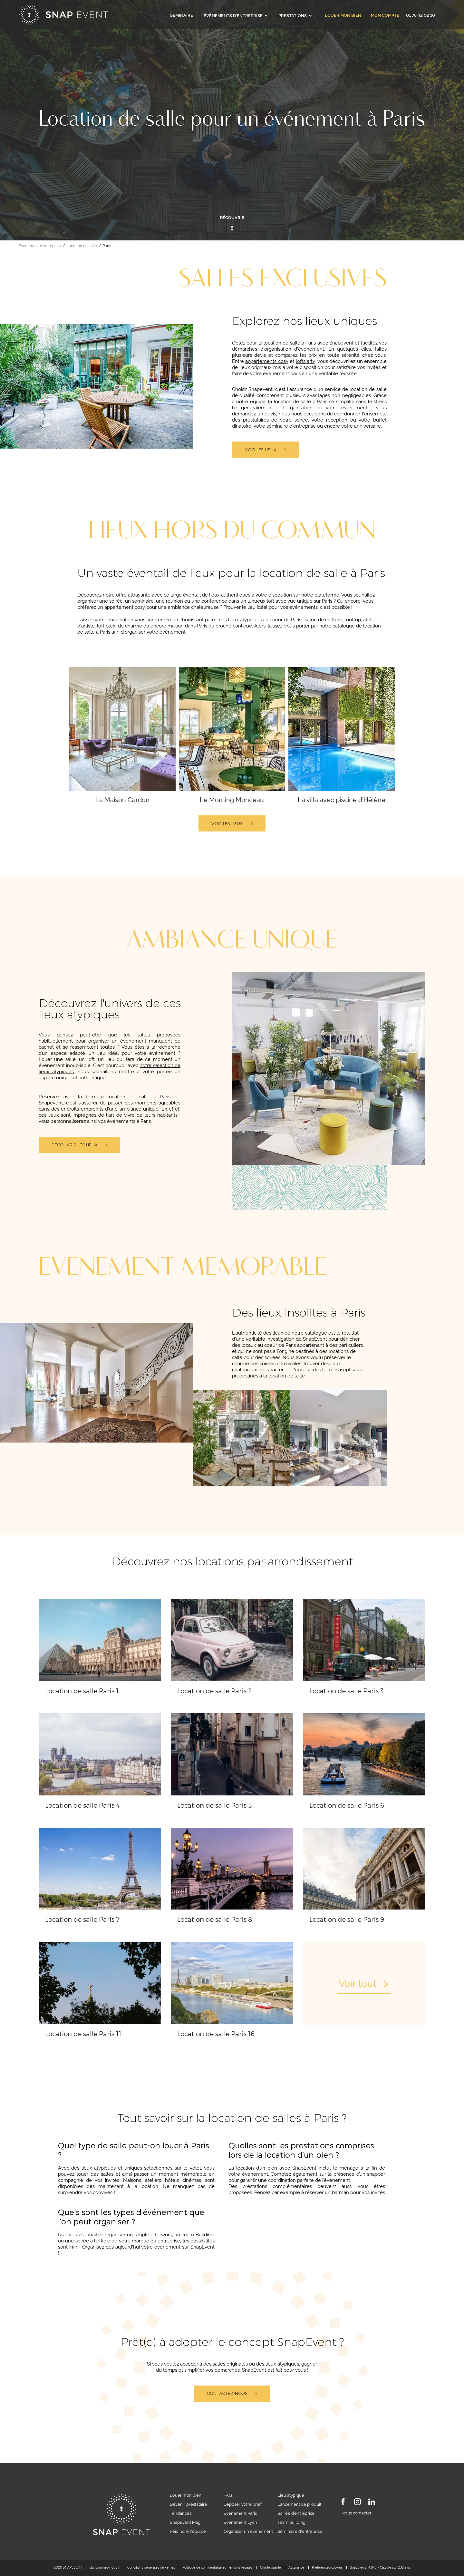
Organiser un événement (248, 2531)
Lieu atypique (290, 2495)
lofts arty (305, 360)
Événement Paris (240, 2513)
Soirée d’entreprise (295, 2513)
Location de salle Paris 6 (346, 1805)
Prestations (295, 15)
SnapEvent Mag (185, 2522)
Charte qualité (270, 2567)
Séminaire (181, 15)
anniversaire (367, 425)
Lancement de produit (299, 2504)
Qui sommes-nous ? (105, 2567)
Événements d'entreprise (235, 15)
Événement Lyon (240, 2522)
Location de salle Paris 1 (82, 1691)
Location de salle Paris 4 (82, 1805)
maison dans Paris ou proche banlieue (210, 625)
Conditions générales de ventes (151, 2567)
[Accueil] (63, 15)
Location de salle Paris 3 (346, 1691)
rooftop (352, 619)
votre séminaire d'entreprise (285, 425)
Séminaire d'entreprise (299, 2531)
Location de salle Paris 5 (214, 1805)
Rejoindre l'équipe (188, 2531)
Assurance (296, 2567)
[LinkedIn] (371, 2503)
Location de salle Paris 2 (214, 1691)
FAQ (228, 2495)
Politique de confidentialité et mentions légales (217, 2567)
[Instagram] (357, 2503)
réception (336, 419)
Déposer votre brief (243, 2504)
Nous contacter (357, 2512)
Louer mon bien (343, 15)
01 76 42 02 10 (420, 15)
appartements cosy (266, 360)
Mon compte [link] (385, 15)
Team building (291, 2522)
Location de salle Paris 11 (83, 2033)
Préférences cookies (327, 2567)
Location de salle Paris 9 (346, 1919)
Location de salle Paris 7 (82, 1919)
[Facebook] (343, 2503)
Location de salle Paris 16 (216, 2033)
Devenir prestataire (188, 2504)
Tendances (180, 2513)
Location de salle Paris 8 (214, 1919)
